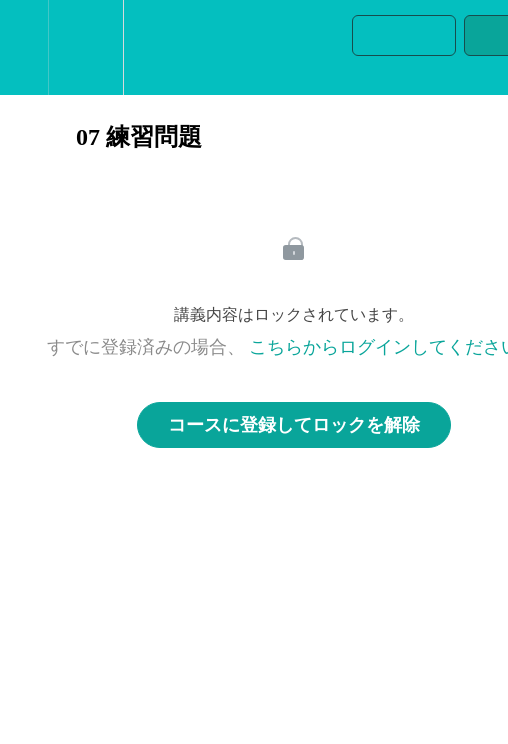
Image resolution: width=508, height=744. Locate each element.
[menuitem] (85, 47)
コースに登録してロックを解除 (294, 425)
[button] (24, 47)
